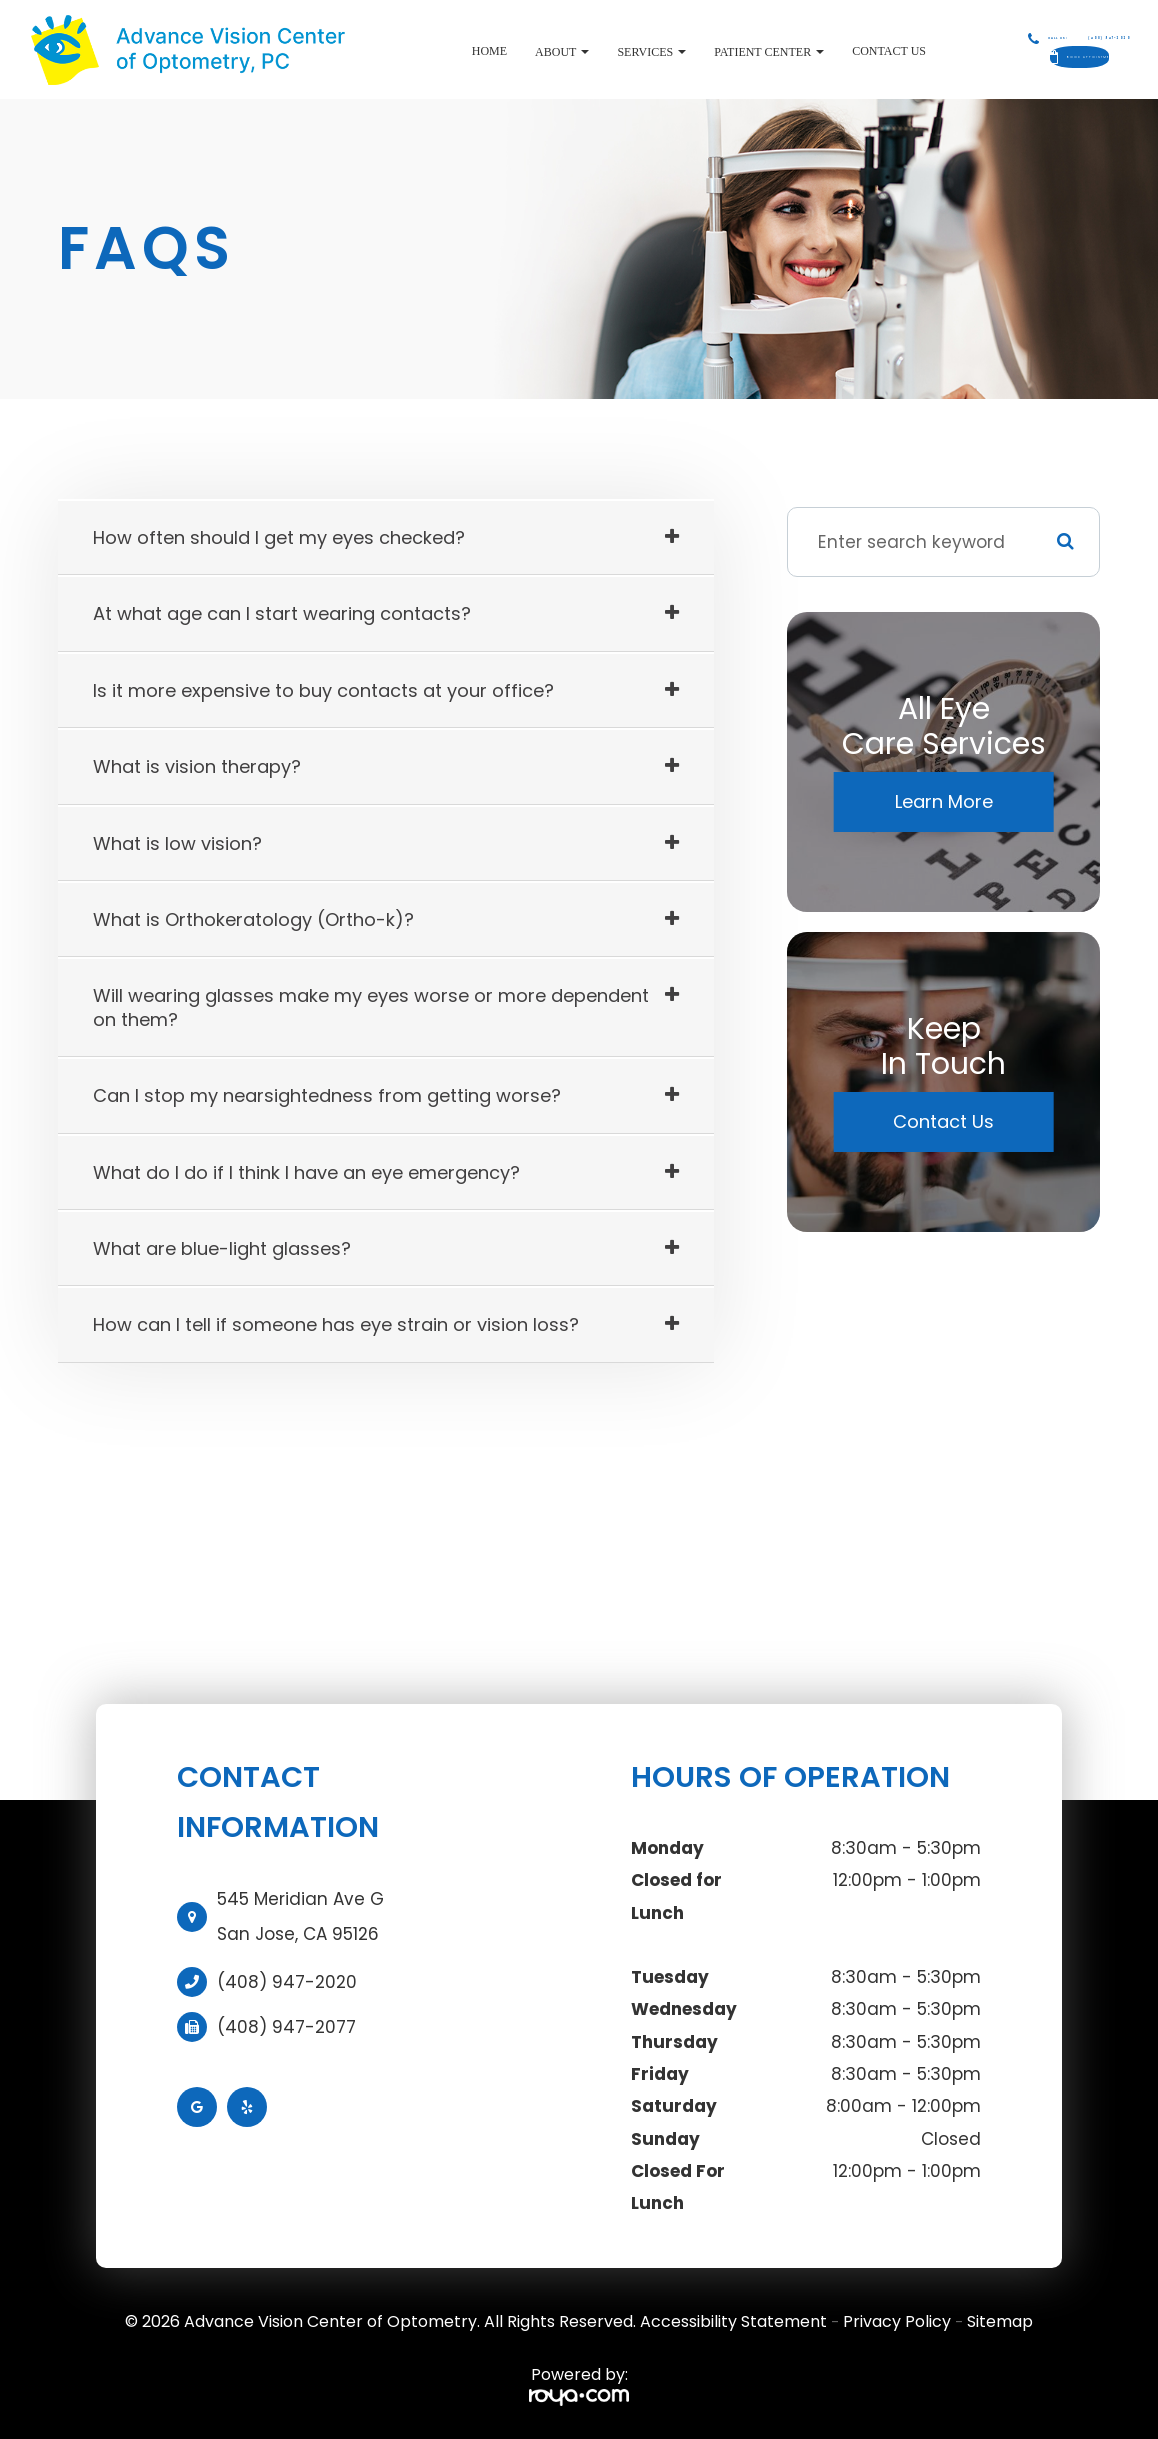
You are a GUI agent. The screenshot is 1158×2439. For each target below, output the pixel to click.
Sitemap (1000, 2321)
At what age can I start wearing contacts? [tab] (282, 613)
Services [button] (582, 52)
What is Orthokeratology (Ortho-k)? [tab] (253, 919)
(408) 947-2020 (287, 1982)
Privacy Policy (897, 2321)
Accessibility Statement (733, 2321)
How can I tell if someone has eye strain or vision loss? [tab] (336, 1324)
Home (419, 51)
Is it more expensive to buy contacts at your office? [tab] (323, 690)
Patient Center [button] (699, 52)
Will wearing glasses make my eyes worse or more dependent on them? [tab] (371, 1007)
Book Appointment (1045, 56)
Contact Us (819, 51)
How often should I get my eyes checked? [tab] (279, 537)
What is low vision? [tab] (177, 843)
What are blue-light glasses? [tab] (222, 1248)
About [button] (492, 52)
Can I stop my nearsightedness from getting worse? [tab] (327, 1095)
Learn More (944, 801)
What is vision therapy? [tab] (197, 766)
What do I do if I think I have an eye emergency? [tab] (306, 1172)
